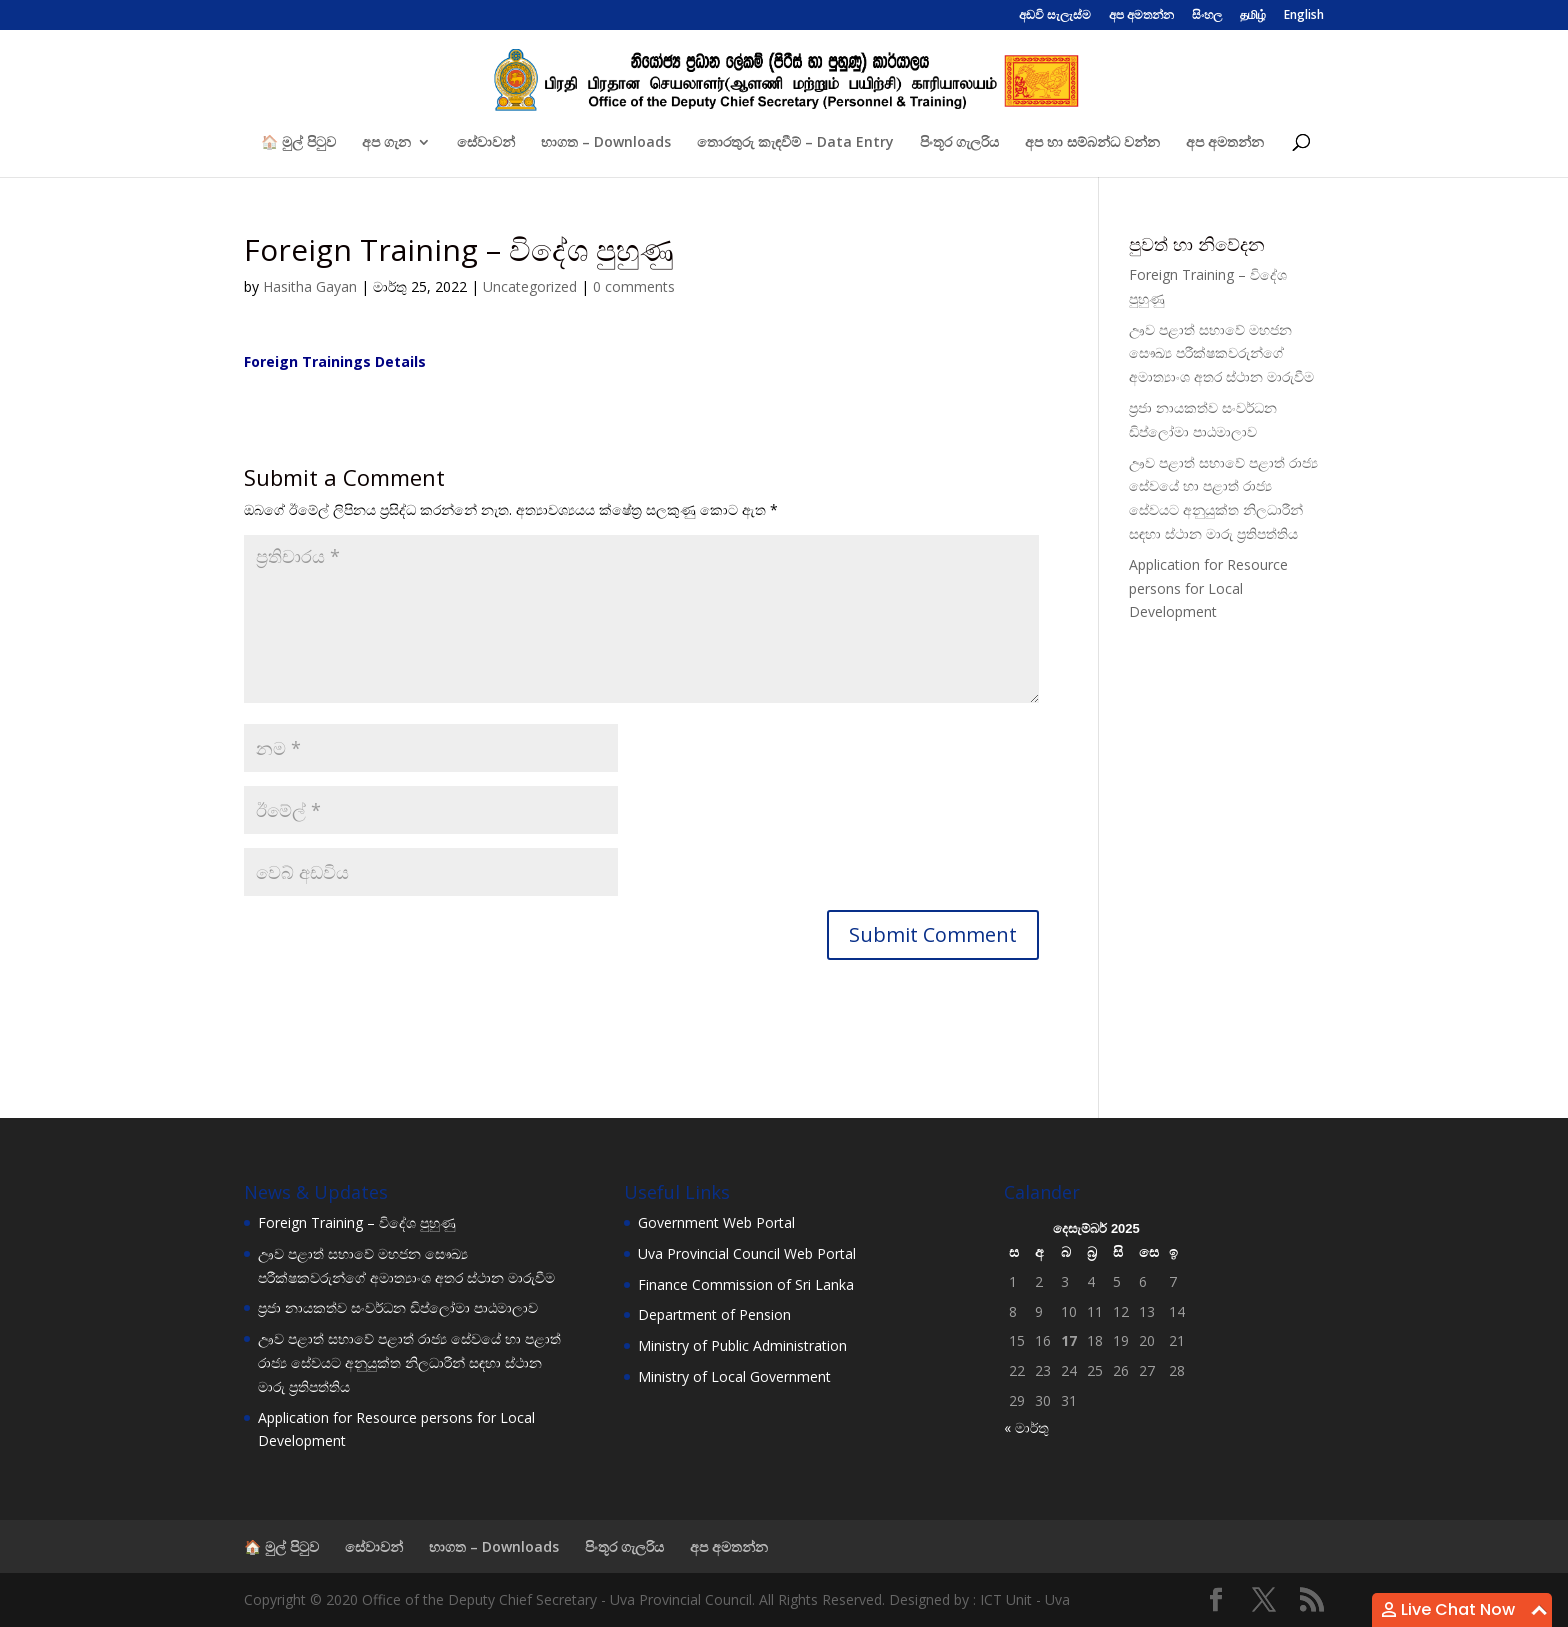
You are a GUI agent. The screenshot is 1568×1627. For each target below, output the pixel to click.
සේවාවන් (486, 143)
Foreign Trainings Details (335, 361)
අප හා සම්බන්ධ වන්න (1092, 143)
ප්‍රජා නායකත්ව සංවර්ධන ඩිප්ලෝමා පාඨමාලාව (398, 1307)
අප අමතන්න (1141, 16)
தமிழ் (1253, 16)
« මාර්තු (1026, 1427)
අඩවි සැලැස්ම (1055, 16)
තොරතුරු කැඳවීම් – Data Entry (795, 143)
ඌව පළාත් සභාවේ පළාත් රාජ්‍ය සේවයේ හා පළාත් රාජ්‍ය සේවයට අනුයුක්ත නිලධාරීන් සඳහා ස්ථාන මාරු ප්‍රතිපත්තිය (409, 1362)
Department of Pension (714, 1314)
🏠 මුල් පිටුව (298, 143)
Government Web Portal (716, 1222)
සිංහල (1207, 16)
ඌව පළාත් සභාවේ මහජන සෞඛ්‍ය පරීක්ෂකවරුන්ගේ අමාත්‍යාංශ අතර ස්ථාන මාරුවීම (1221, 353)
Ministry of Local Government (734, 1376)
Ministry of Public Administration (742, 1345)
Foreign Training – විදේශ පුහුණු (357, 1222)
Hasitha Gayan (310, 286)
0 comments (634, 286)
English (1304, 16)
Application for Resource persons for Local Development (1208, 588)
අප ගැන (386, 143)
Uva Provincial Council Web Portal (747, 1253)
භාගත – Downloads (606, 143)
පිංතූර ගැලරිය (959, 143)
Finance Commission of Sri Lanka (746, 1284)
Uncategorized (530, 286)
